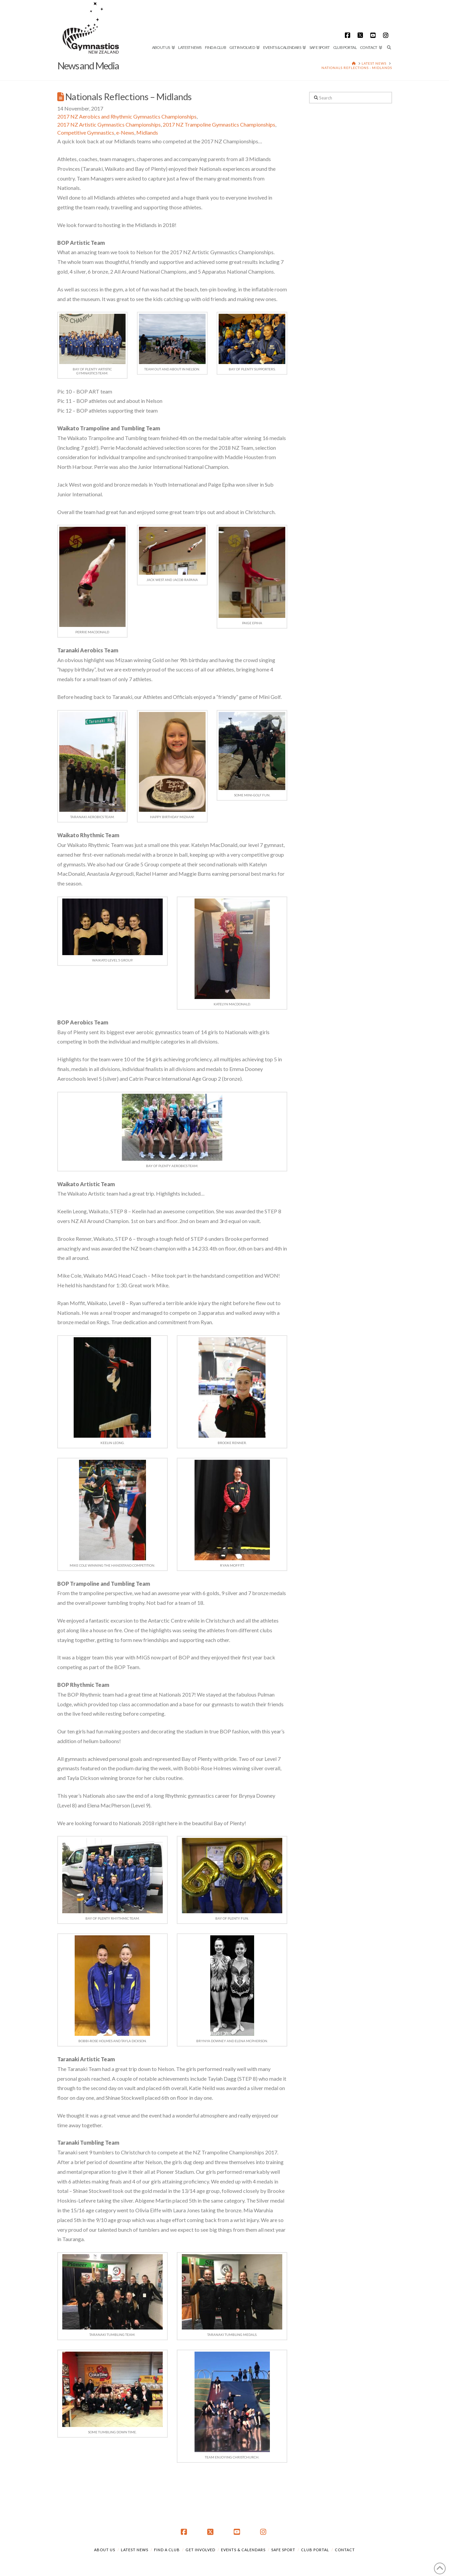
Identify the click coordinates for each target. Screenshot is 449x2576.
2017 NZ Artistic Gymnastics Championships (109, 124)
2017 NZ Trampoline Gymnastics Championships (219, 124)
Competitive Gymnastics (85, 132)
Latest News (134, 2550)
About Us (104, 2550)
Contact (345, 2550)
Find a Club (167, 2550)
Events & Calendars (243, 2550)
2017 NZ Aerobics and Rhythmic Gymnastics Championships (127, 116)
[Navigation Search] (388, 25)
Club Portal (315, 2550)
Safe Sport (283, 2550)
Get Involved (200, 2550)
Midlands (147, 132)
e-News (125, 132)
